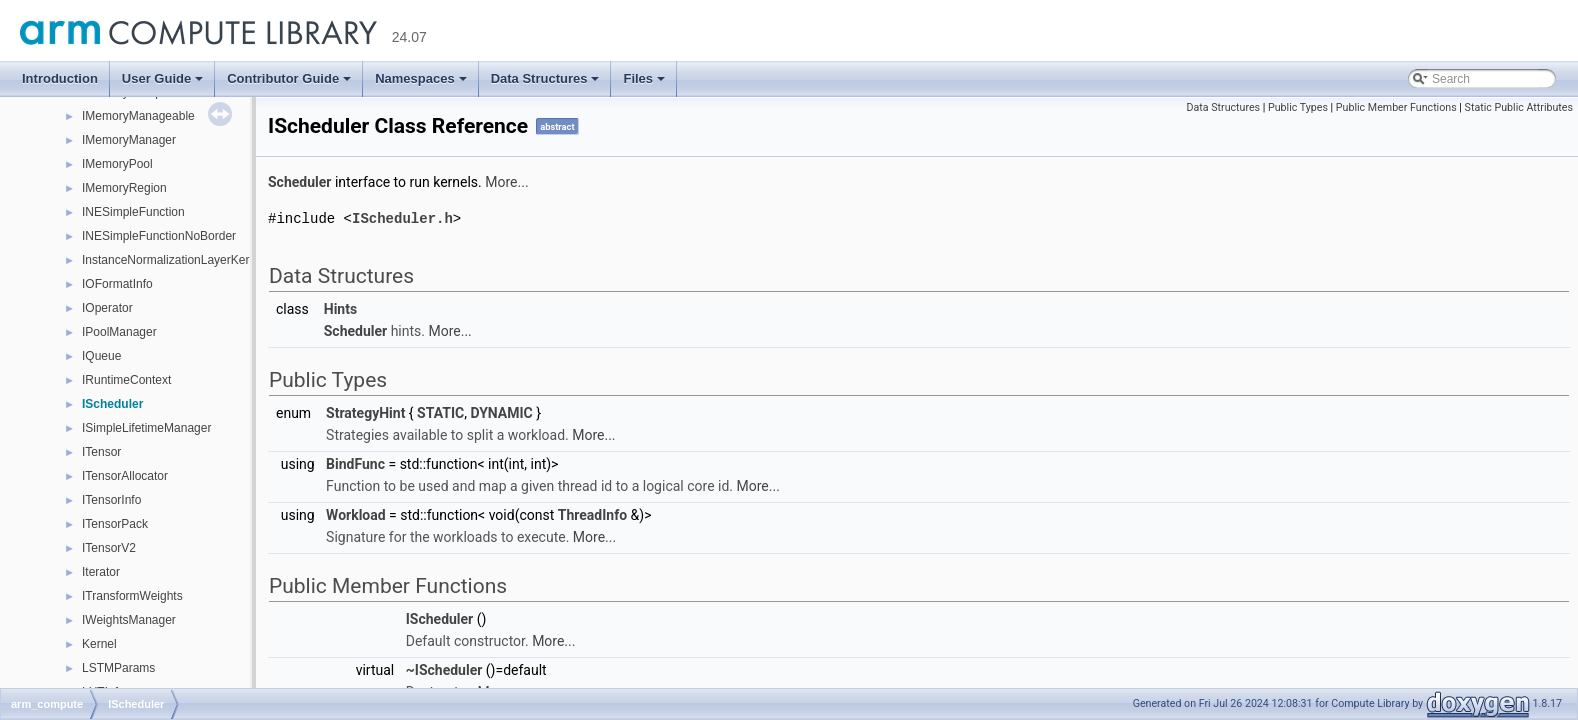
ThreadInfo (592, 514)
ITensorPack (115, 524)
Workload (356, 514)
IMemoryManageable (138, 116)
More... (506, 182)
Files (644, 78)
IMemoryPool (117, 164)
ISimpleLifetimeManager (146, 428)
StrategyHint (365, 412)
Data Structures (545, 78)
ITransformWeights (132, 596)
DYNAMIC (501, 412)
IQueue (101, 356)
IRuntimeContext (126, 380)
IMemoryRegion (124, 188)
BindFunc (355, 463)
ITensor (101, 452)
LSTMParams (118, 668)
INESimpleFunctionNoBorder (159, 236)
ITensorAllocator (125, 476)
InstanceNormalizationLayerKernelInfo (183, 260)
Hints (340, 308)
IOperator (107, 308)
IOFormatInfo (117, 284)
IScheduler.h (402, 217)
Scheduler (299, 182)
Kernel (99, 644)
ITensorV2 (109, 548)
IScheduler (112, 404)
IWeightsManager (129, 620)
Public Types (1298, 107)
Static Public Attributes (1519, 107)
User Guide (162, 78)
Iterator (101, 572)
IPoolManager (119, 332)
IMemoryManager (129, 140)
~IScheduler (444, 669)
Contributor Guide (289, 78)
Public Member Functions (1396, 107)
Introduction (60, 78)
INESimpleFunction (133, 212)
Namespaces (421, 78)
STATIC (440, 412)
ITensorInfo (111, 500)
